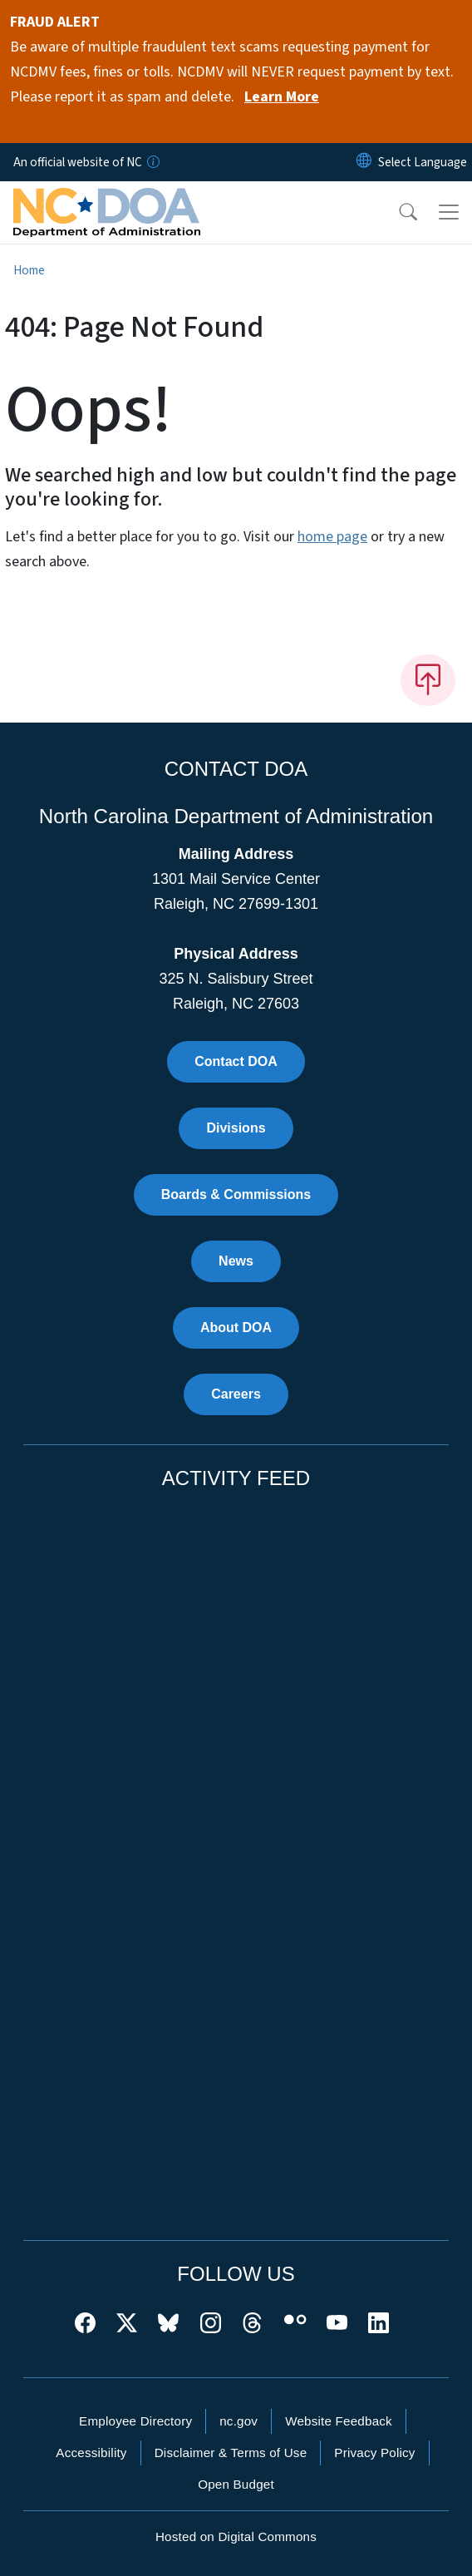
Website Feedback (338, 2421)
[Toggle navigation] (448, 212)
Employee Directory (135, 2421)
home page (332, 536)
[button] (397, 212)
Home (29, 270)
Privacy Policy (374, 2452)
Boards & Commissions (236, 1194)
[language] (422, 162)
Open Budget (236, 2484)
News (236, 1261)
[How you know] (152, 162)
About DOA (236, 1327)
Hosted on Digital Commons (236, 2536)
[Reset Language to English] (363, 162)
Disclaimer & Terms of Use (231, 2452)
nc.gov (238, 2421)
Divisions (235, 1128)
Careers (236, 1394)
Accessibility (91, 2452)
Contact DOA (236, 1061)
